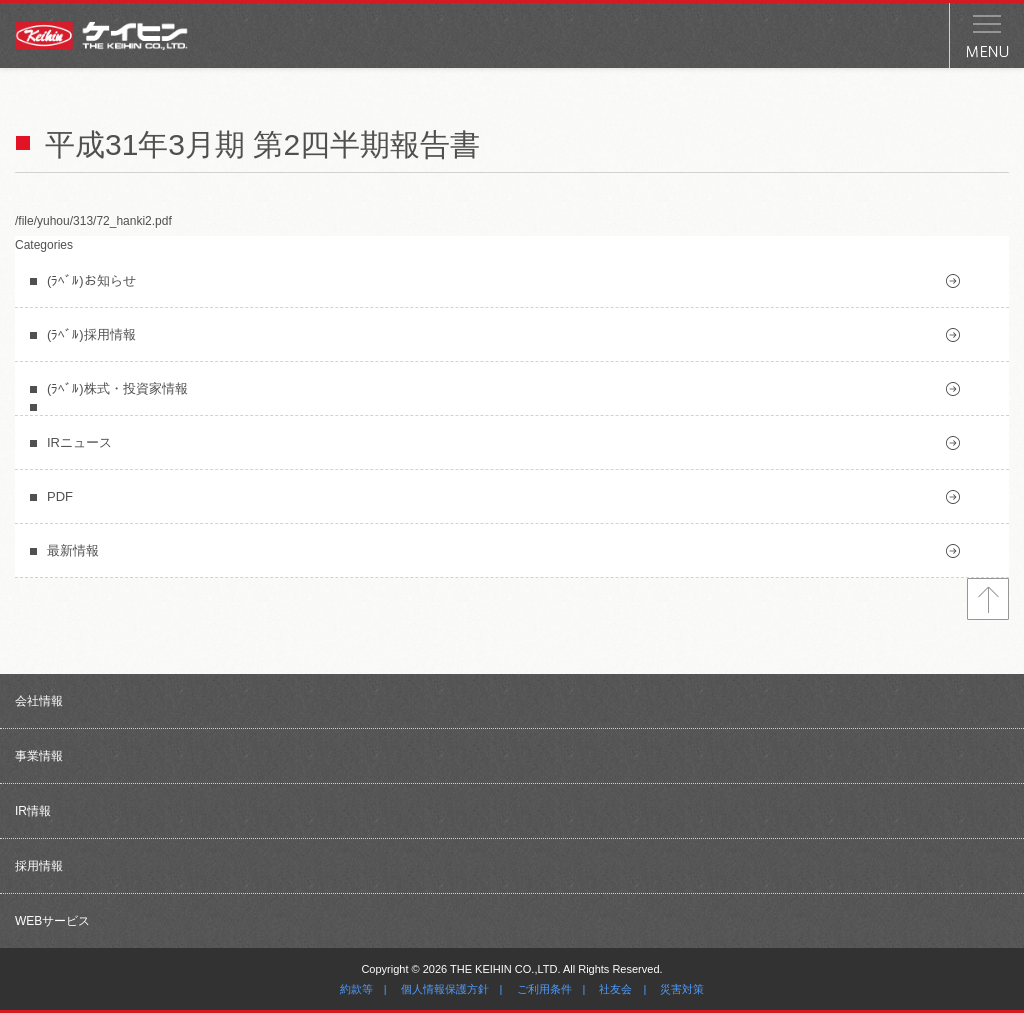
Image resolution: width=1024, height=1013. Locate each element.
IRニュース (79, 442)
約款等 (356, 989)
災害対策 (682, 989)
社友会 (615, 989)
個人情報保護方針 (445, 989)
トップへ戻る (988, 599)
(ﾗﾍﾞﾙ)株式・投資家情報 (117, 388)
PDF (60, 496)
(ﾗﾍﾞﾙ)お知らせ (91, 280)
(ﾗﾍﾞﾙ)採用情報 (91, 334)
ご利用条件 (544, 989)
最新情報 (73, 550)
